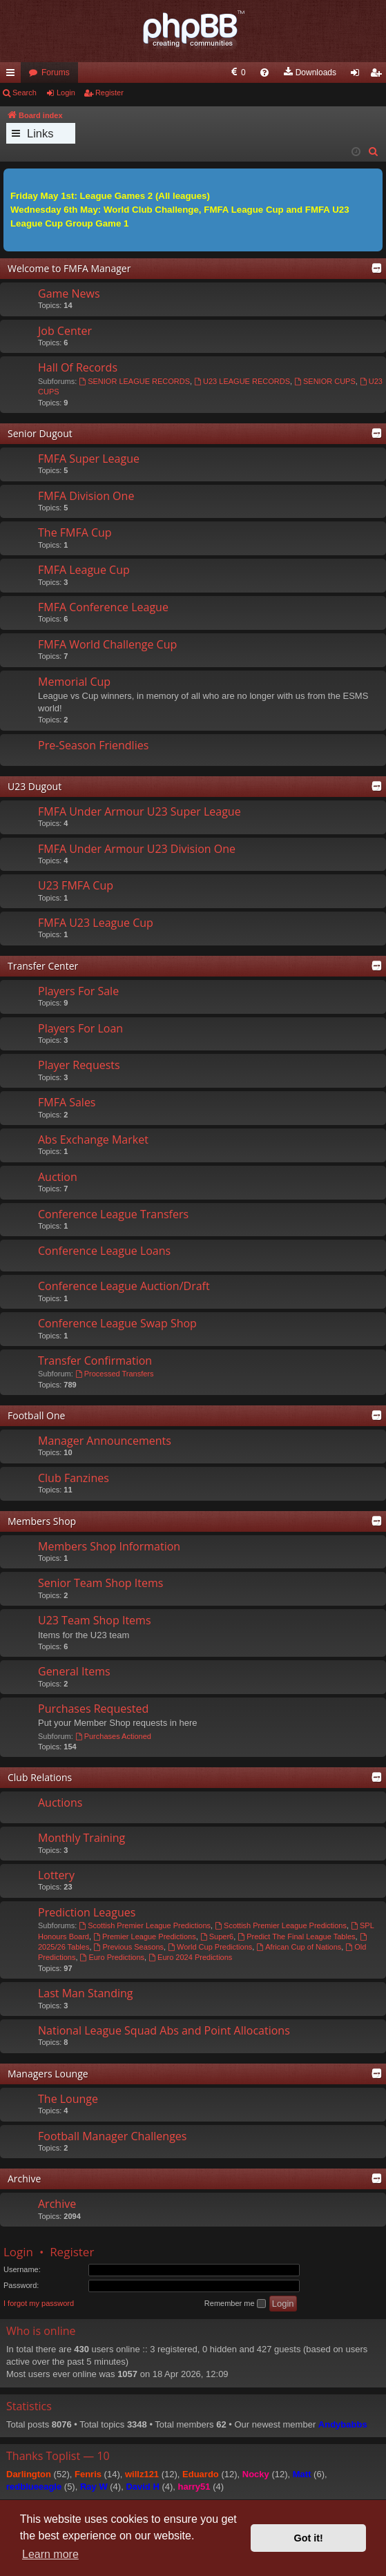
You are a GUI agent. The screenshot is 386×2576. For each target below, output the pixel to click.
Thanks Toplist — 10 (58, 2455)
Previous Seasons (129, 1947)
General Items (74, 1671)
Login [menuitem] (358, 75)
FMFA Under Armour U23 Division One (136, 848)
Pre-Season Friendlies (93, 745)
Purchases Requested (93, 1708)
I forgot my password (38, 2303)
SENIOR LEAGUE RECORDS (134, 381)
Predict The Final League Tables (296, 1936)
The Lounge (68, 2098)
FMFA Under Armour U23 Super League (139, 811)
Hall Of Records (77, 367)
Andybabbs (342, 2424)
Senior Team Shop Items (100, 1582)
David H (142, 2486)
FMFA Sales (67, 1102)
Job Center (65, 330)
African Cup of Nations (298, 1947)
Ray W (94, 2486)
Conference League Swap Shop (117, 1323)
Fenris (88, 2474)
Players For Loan (80, 1028)
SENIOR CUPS (325, 381)
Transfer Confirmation (95, 1360)
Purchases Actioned (113, 1736)
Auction (57, 1176)
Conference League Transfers (113, 1214)
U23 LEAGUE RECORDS (242, 381)
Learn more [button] (50, 2554)
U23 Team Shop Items (94, 1620)
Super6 (216, 1936)
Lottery (56, 1875)
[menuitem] (127, 72)
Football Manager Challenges (112, 2136)
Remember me (235, 2304)
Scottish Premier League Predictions (145, 1925)
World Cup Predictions (210, 1947)
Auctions (60, 1802)
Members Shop (42, 1521)
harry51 (194, 2486)
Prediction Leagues (86, 1912)
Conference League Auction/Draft (124, 1286)
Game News (69, 293)
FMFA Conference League (103, 607)
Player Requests (79, 1065)
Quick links (13, 75)
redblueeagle (33, 2486)
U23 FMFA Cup (75, 885)
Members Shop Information (109, 1546)
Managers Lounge (48, 2073)
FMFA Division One (86, 495)
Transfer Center (43, 965)
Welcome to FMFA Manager (69, 268)
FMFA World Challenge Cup (107, 644)
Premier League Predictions (144, 1936)
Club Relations (40, 1777)
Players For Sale (78, 991)
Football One (36, 1415)
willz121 (142, 2474)
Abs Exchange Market (93, 1139)
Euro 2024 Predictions (190, 1957)
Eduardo (200, 2474)
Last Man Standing (85, 1993)
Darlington (28, 2474)
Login (66, 92)
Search (24, 92)
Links (40, 133)
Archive (24, 2178)
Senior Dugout (40, 433)
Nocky (255, 2474)
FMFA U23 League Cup (95, 922)
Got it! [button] (308, 2538)
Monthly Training (81, 1837)
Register (109, 92)
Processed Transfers (114, 1373)
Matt (302, 2474)
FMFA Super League (88, 458)
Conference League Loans (104, 1250)
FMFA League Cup (84, 569)
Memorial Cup (74, 681)
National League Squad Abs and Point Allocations (164, 2030)
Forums (55, 72)
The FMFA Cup (75, 532)
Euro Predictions (112, 1957)
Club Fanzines (73, 1478)
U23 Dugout (34, 786)
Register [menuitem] (378, 75)
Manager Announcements (104, 1440)
